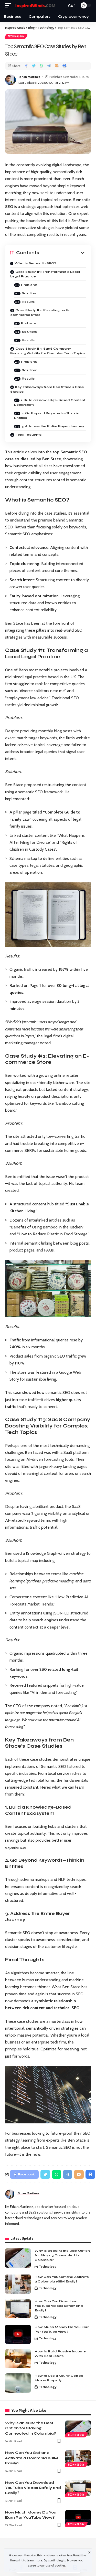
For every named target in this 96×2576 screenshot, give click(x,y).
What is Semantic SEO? (35, 263)
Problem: (29, 285)
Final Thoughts (28, 434)
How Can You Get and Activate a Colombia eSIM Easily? (31, 2457)
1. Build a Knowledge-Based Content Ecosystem (49, 402)
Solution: (29, 293)
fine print (16, 2560)
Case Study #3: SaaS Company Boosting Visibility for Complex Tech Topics (47, 351)
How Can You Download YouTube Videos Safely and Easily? (59, 2305)
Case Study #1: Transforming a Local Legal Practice (45, 274)
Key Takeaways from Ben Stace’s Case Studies (47, 389)
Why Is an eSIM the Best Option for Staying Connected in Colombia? (62, 2255)
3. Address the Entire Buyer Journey (53, 426)
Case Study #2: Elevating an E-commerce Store (40, 312)
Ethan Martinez (29, 77)
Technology (16, 36)
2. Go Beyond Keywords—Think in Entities (46, 415)
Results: (29, 302)
